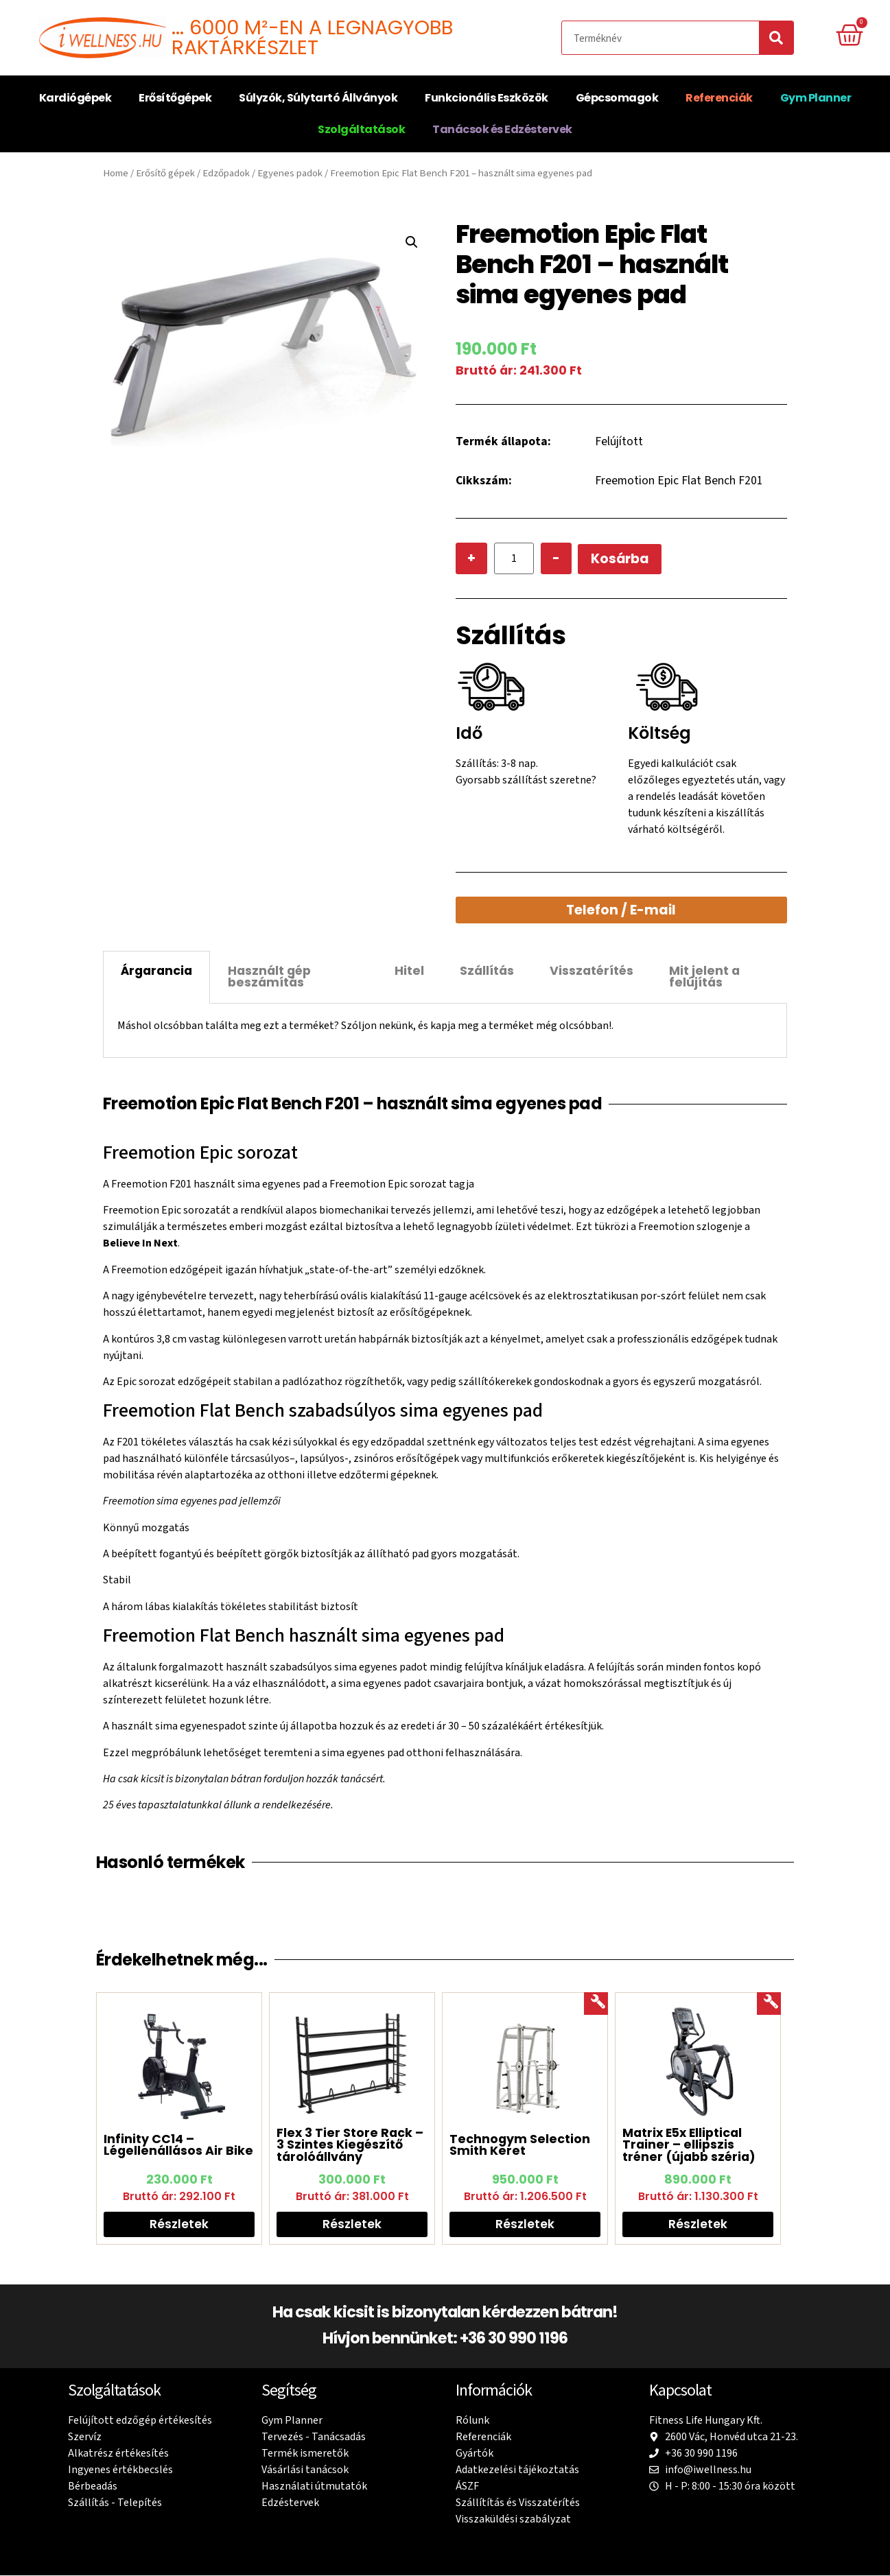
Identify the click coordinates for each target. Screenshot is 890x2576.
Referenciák (719, 98)
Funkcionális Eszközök (486, 98)
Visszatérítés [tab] (591, 970)
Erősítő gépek (165, 173)
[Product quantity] (514, 559)
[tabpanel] (445, 1031)
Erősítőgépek (175, 98)
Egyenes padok (290, 173)
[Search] (776, 37)
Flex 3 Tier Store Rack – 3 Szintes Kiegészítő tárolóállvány (350, 2145)
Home (115, 173)
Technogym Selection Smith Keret (519, 2145)
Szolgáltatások (361, 129)
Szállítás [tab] (487, 970)
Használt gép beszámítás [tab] (269, 976)
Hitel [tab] (409, 970)
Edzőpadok (226, 173)
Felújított (619, 441)
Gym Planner (816, 98)
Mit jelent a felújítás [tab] (704, 976)
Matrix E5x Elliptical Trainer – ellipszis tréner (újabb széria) (689, 2145)
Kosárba (621, 559)
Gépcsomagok (617, 98)
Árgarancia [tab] (156, 970)
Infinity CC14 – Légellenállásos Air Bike (178, 2145)
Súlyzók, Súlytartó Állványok (318, 98)
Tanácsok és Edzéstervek (502, 129)
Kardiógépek (75, 98)
